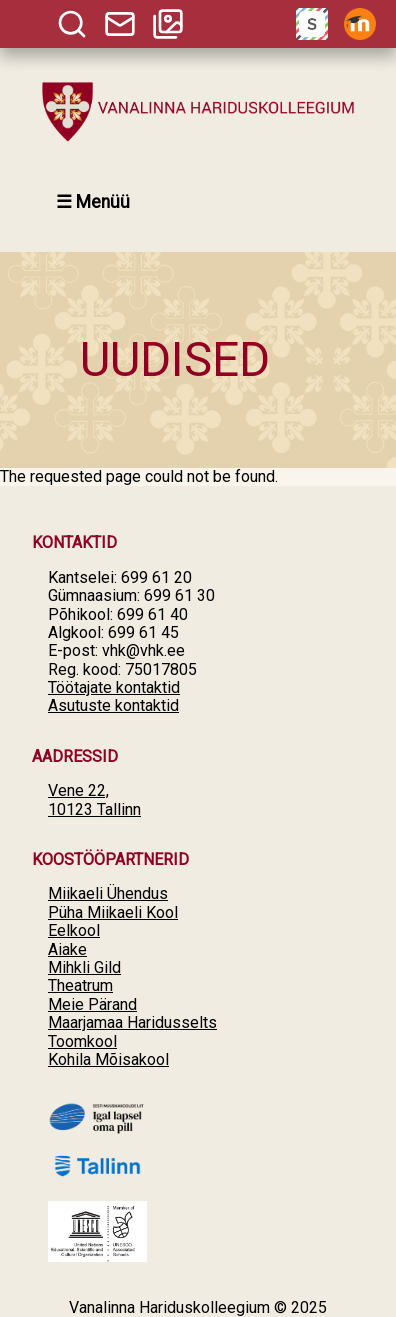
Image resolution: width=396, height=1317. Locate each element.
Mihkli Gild (84, 967)
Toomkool (82, 1041)
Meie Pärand (92, 1004)
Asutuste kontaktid (113, 705)
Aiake (67, 949)
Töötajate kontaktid (114, 687)
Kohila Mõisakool (108, 1059)
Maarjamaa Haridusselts (132, 1022)
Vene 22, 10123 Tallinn (94, 799)
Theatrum (80, 985)
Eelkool (74, 930)
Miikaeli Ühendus (108, 893)
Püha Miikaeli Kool (113, 912)
